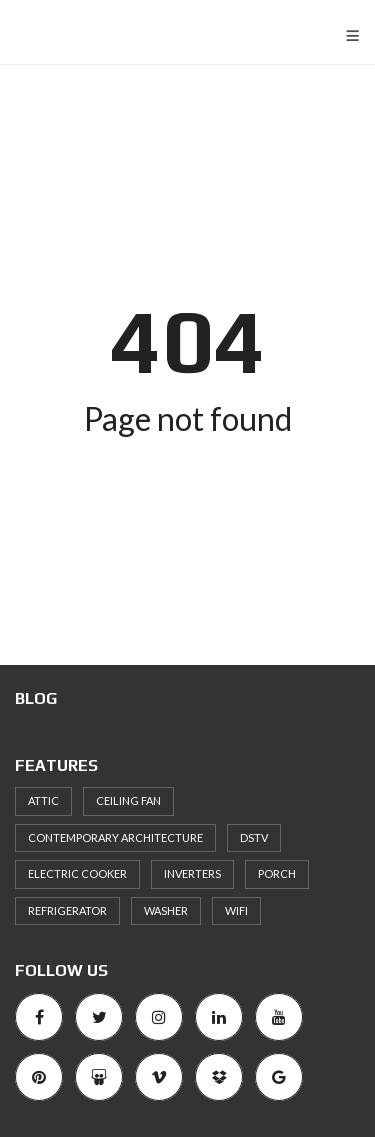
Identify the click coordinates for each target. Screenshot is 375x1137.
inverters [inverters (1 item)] (192, 873)
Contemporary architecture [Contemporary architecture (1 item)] (115, 837)
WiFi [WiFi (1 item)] (236, 910)
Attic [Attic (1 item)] (43, 800)
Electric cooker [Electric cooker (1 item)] (77, 873)
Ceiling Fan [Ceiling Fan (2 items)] (128, 800)
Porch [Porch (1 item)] (277, 873)
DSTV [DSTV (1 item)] (254, 837)
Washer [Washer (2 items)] (166, 910)
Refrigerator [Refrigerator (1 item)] (67, 910)
